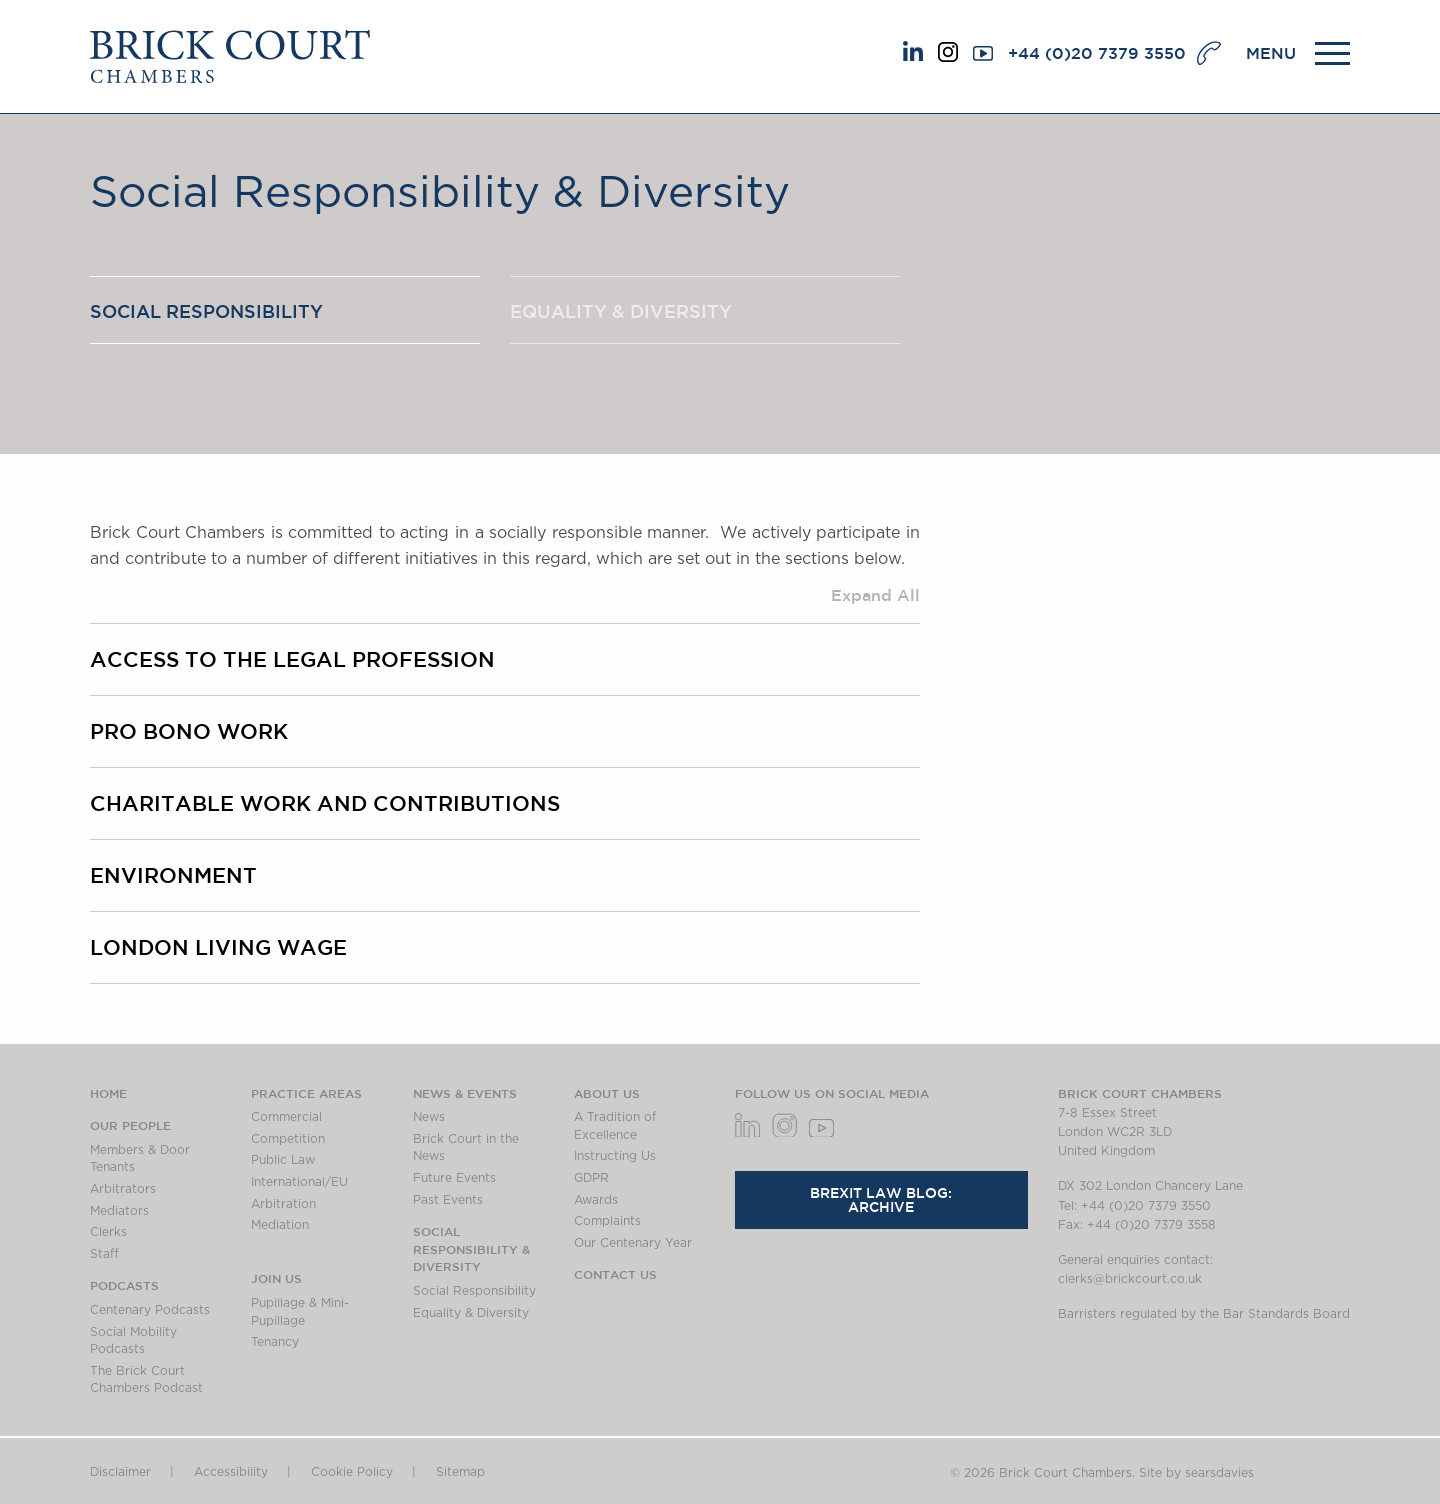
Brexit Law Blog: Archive (881, 1200)
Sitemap (460, 1472)
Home (108, 1093)
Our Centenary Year (633, 1243)
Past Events (448, 1200)
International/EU (299, 1182)
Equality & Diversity (621, 311)
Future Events (454, 1178)
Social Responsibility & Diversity (471, 1248)
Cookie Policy (352, 1472)
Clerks (108, 1232)
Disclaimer (120, 1472)
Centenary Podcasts (150, 1310)
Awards (596, 1200)
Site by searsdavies (1196, 1473)
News (429, 1117)
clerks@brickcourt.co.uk (1130, 1279)
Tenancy (275, 1342)
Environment (173, 875)
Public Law (283, 1160)
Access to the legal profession (292, 659)
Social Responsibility (206, 311)
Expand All (875, 595)
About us (607, 1093)
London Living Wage (218, 947)
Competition (288, 1139)
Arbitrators (123, 1189)
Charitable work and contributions (325, 803)
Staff (104, 1254)
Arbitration (283, 1204)
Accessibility (231, 1472)
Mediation (280, 1225)
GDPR (591, 1178)
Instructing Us (615, 1156)
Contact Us (615, 1274)
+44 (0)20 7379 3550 (1097, 53)
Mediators (119, 1211)
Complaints (607, 1221)
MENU (1271, 53)
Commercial (286, 1117)
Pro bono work (189, 731)
